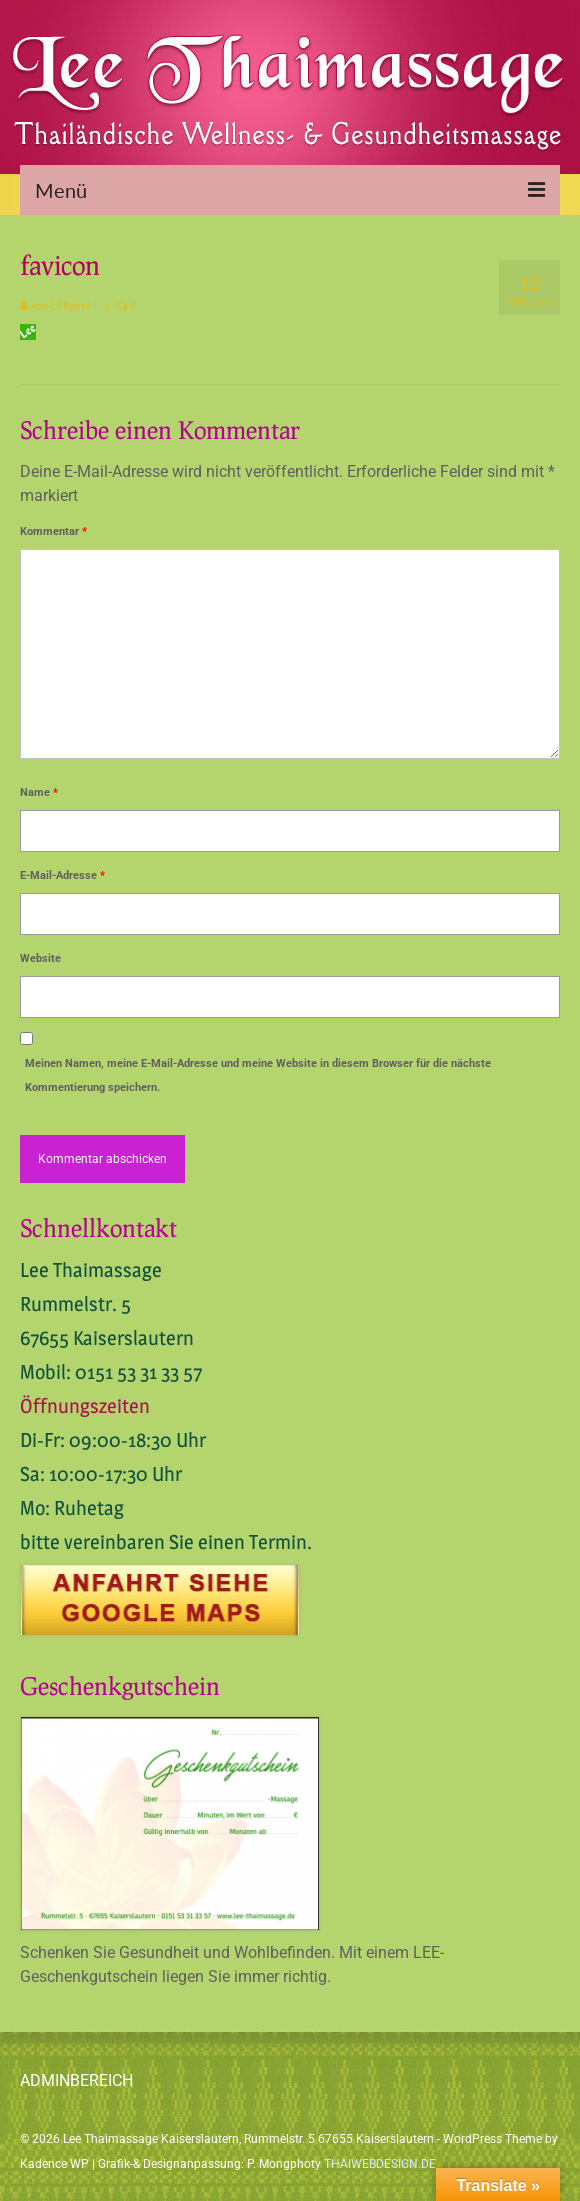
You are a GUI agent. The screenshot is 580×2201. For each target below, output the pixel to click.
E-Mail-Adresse (62, 875)
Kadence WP (54, 2164)
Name (39, 792)
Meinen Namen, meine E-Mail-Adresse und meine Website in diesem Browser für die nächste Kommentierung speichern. (258, 1075)
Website (40, 958)
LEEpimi (71, 306)
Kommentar (53, 531)
